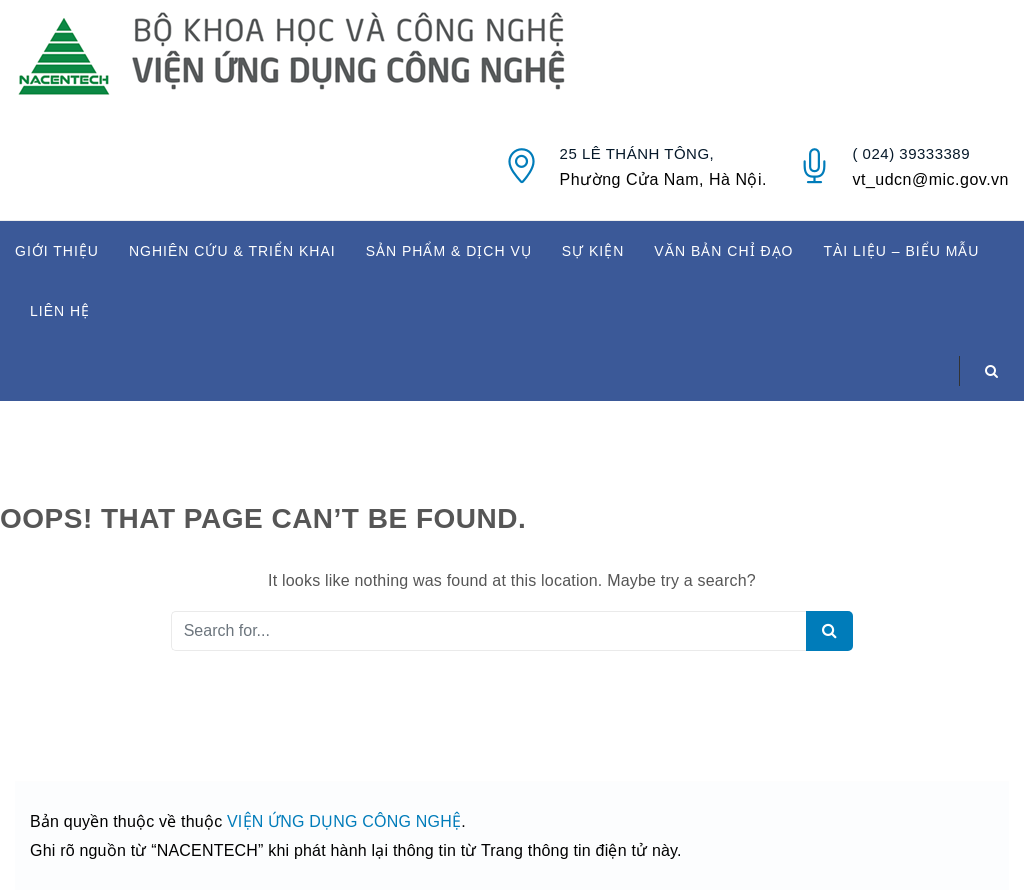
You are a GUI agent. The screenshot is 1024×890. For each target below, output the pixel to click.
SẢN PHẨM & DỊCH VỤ (449, 251)
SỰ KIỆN (593, 251)
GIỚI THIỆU (57, 251)
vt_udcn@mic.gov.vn (930, 179)
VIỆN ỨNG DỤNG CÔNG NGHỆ (344, 821)
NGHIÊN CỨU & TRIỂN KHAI (232, 251)
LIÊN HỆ (60, 311)
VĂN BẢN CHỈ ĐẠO (723, 251)
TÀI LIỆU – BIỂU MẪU (901, 251)
